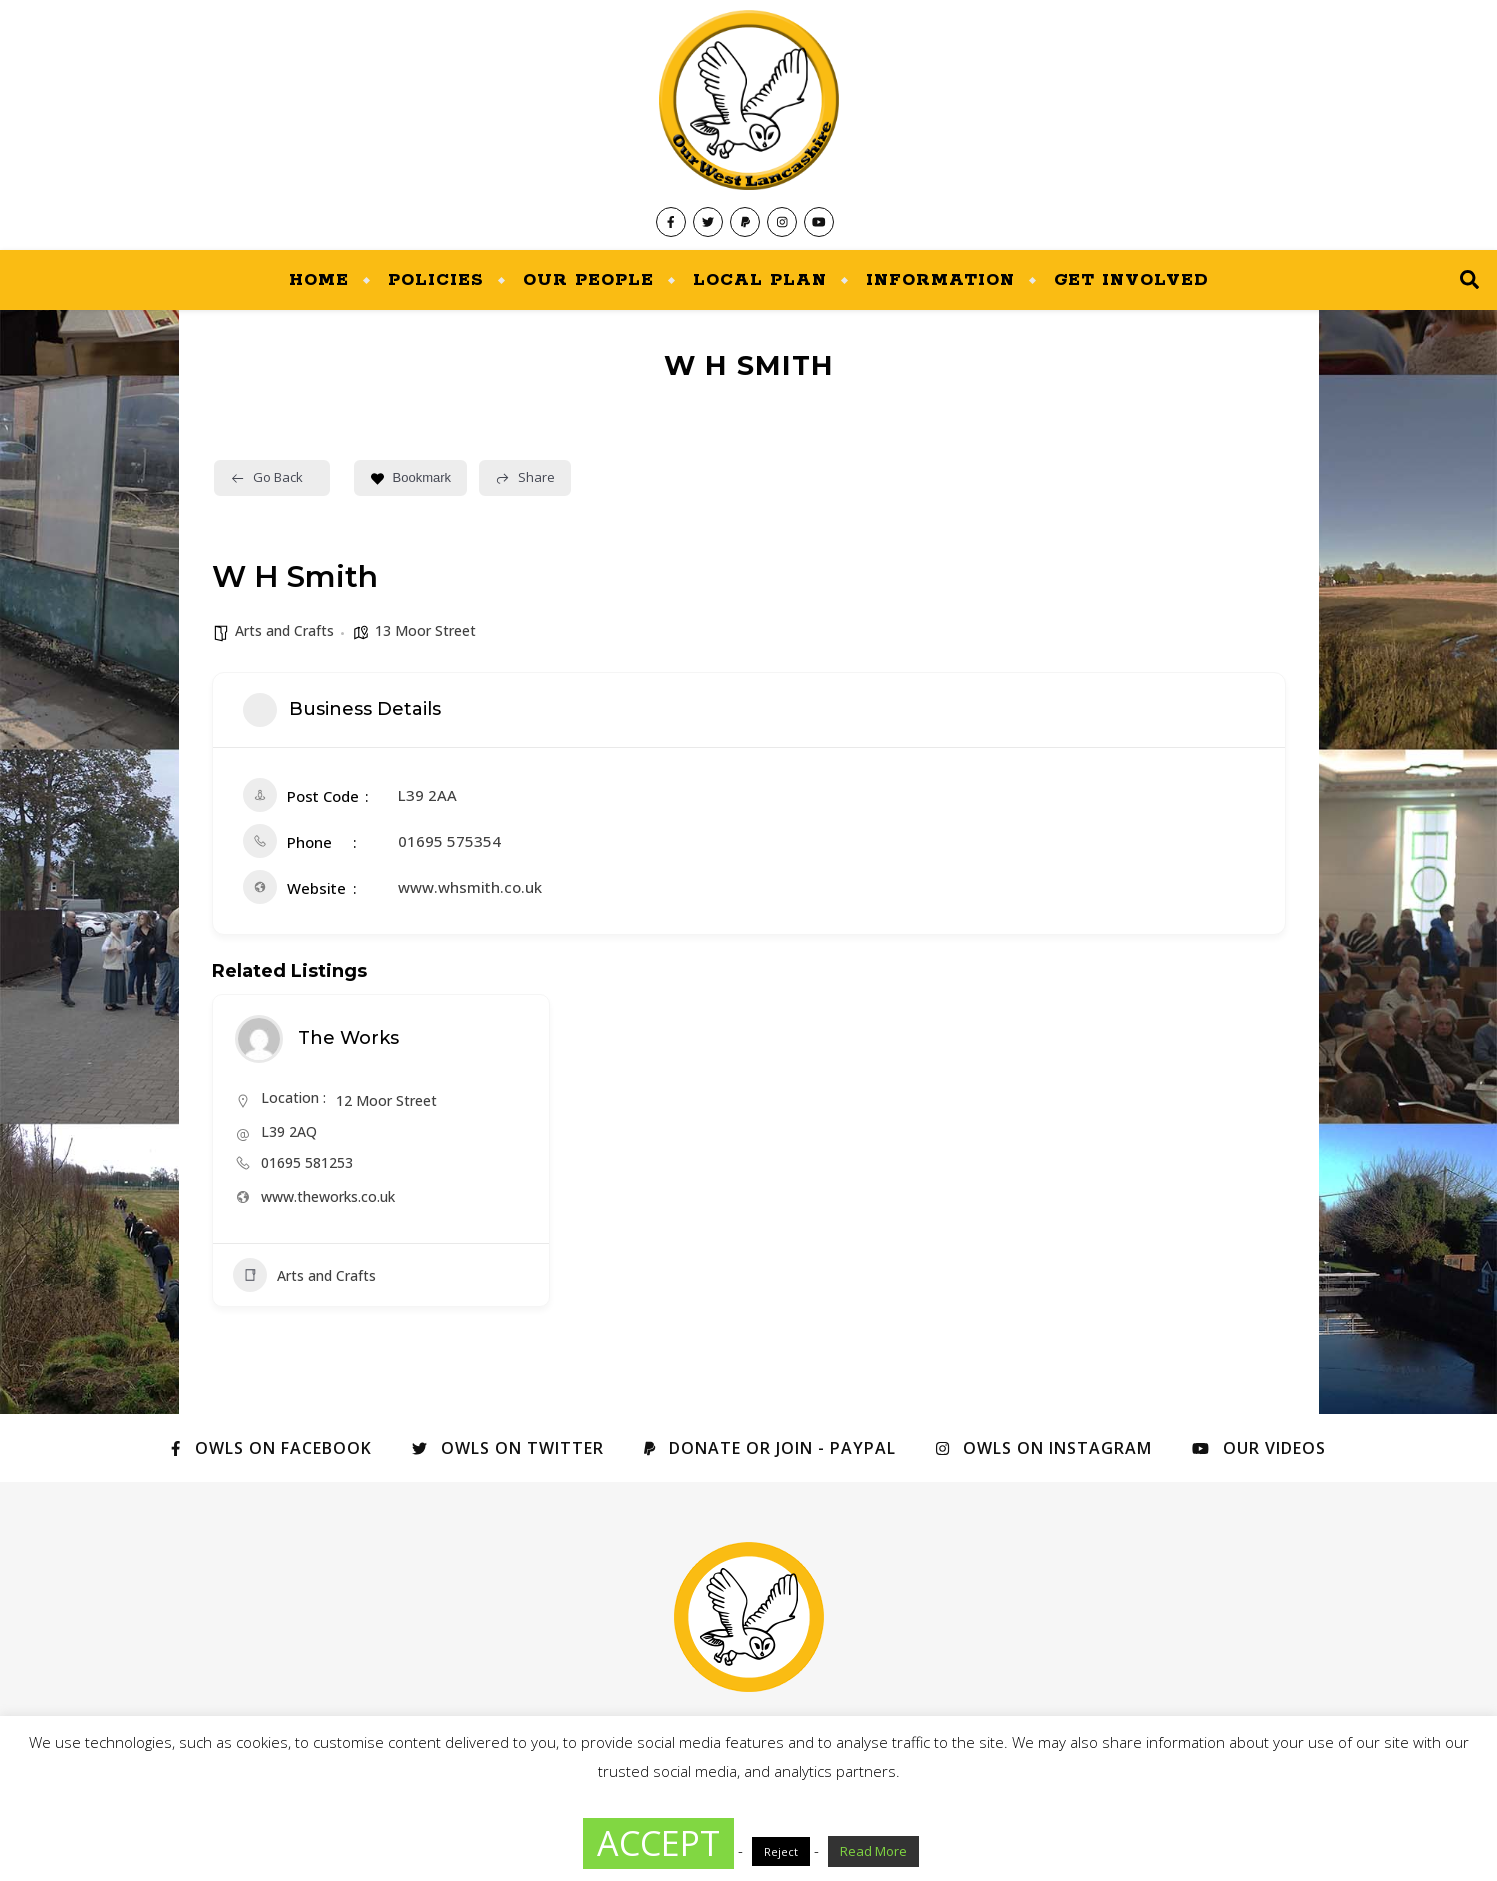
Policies (436, 280)
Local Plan (760, 280)
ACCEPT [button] (658, 1843)
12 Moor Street (386, 1100)
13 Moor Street (425, 630)
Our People (588, 280)
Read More (873, 1851)
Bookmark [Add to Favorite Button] (411, 477)
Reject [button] (781, 1851)
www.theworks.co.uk (328, 1196)
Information (940, 280)
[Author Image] (259, 1039)
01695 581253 (307, 1162)
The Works (348, 1038)
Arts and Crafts (284, 630)
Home (319, 280)
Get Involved (1131, 280)
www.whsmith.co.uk (470, 887)
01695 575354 (449, 841)
